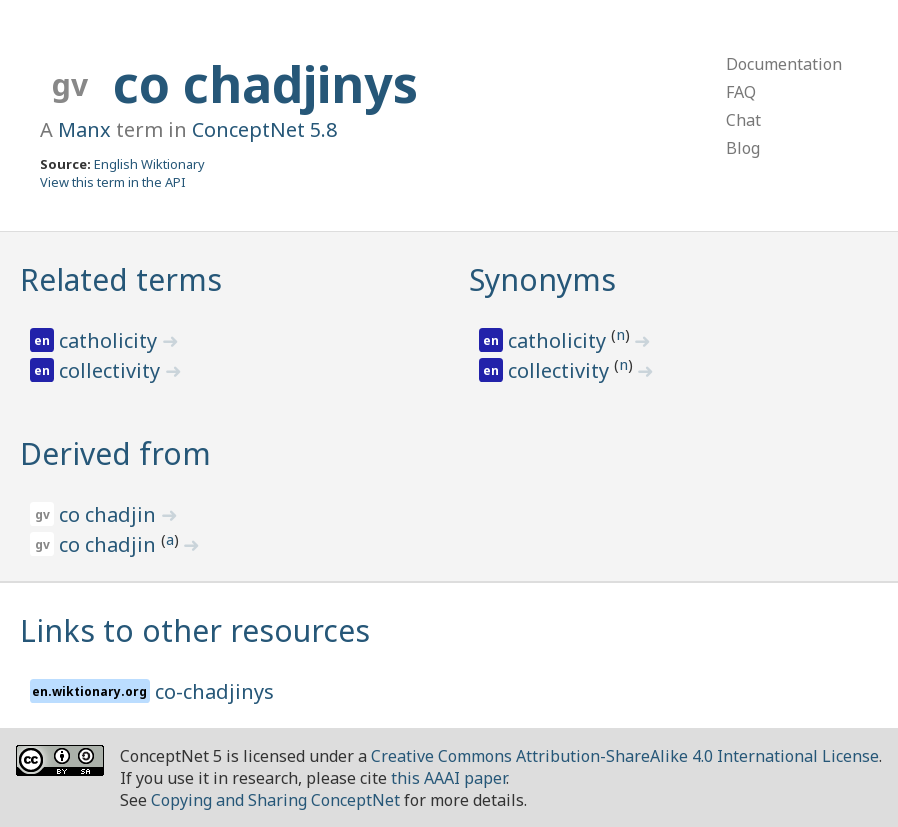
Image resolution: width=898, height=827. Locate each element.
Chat (743, 120)
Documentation (784, 64)
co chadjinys (265, 84)
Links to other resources (195, 630)
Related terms (121, 279)
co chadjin (110, 514)
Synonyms (542, 279)
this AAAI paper (448, 778)
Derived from (115, 453)
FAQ (741, 92)
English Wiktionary (149, 164)
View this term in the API (113, 182)
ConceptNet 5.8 (264, 129)
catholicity (110, 340)
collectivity (112, 370)
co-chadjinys (214, 691)
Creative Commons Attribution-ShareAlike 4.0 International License (625, 756)
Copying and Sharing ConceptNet (275, 800)
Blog (743, 148)
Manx (84, 129)
